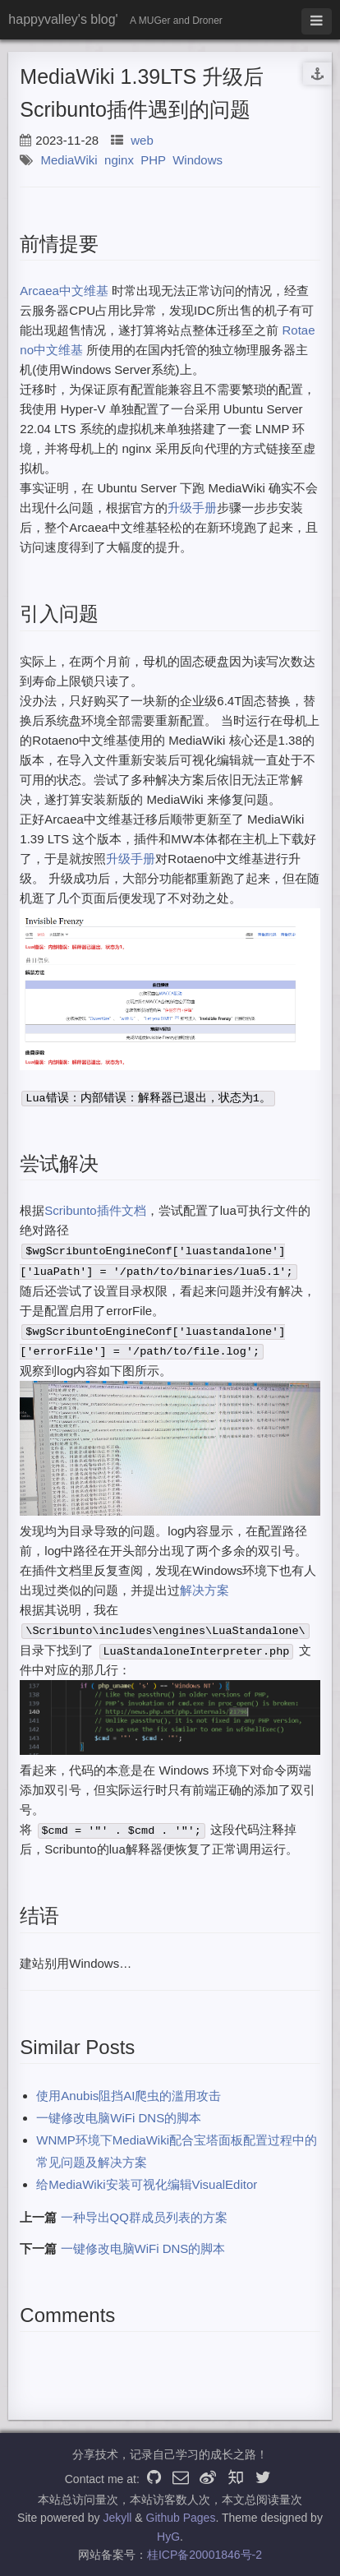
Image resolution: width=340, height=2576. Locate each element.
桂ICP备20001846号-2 (204, 2554)
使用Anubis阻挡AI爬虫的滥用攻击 (128, 2096)
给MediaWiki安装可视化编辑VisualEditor (146, 2184)
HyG (168, 2536)
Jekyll (117, 2517)
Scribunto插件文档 (94, 1210)
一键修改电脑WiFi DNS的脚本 (118, 2118)
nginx (119, 160)
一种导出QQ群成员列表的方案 (144, 2217)
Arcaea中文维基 (64, 291)
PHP (153, 160)
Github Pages (181, 2517)
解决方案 (204, 1590)
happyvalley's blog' (62, 19)
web (142, 140)
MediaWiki (69, 160)
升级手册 (192, 508)
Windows (197, 160)
